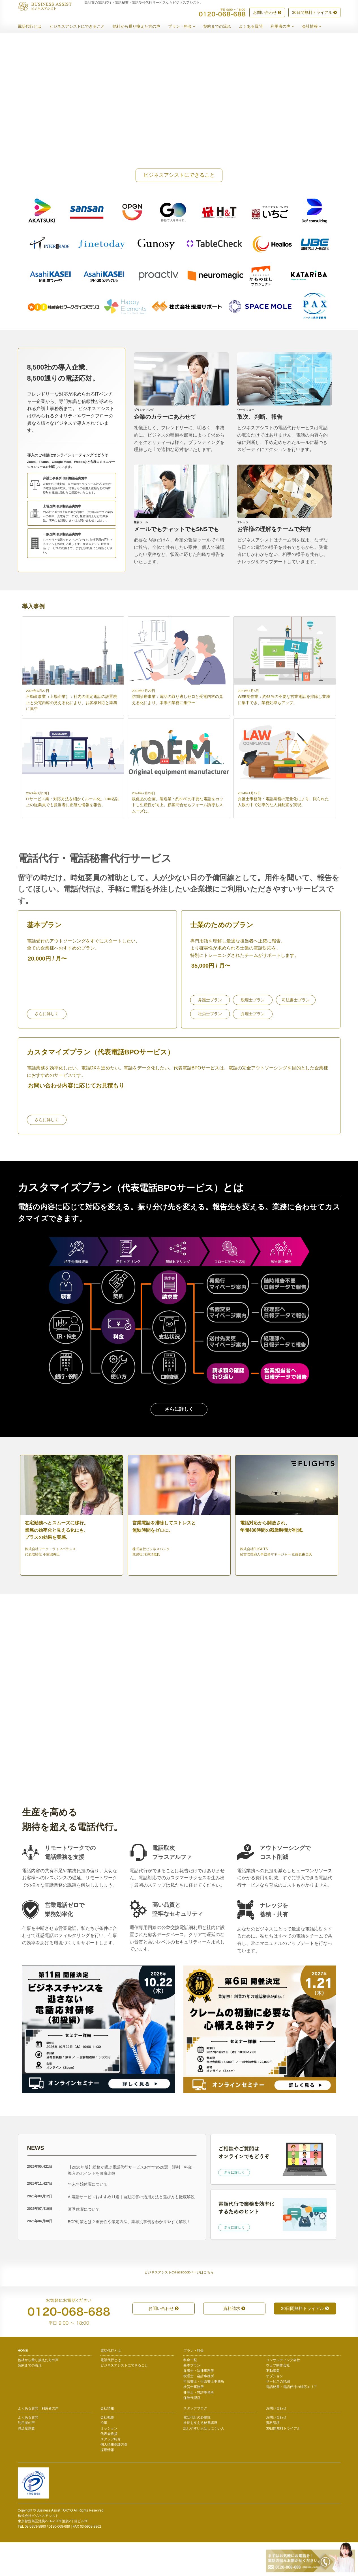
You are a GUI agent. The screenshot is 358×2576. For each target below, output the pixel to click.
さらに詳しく (47, 1047)
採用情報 (107, 2484)
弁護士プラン (210, 1033)
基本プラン (191, 2399)
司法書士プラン (296, 1033)
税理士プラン (253, 1033)
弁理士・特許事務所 (198, 2426)
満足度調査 (26, 2462)
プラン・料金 (186, 26)
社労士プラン (210, 1047)
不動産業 (273, 2404)
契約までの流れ (221, 26)
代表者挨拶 (108, 2467)
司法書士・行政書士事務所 (203, 2415)
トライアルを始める (46, 1779)
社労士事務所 (193, 2421)
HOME (23, 2385)
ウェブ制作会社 (278, 2399)
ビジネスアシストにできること (81, 26)
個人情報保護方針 (114, 2478)
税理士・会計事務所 (198, 2410)
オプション (274, 2410)
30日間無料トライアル (314, 12)
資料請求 (234, 2342)
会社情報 (316, 26)
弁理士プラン (253, 1047)
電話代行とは (34, 26)
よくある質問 (255, 26)
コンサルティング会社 (283, 2394)
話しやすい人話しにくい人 (203, 2462)
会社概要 (107, 2451)
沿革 (103, 2457)
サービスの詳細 (278, 2415)
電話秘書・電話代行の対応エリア (291, 2421)
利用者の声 (286, 26)
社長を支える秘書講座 (200, 2457)
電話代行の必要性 (197, 2451)
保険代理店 (191, 2431)
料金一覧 (190, 2394)
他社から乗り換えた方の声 (140, 26)
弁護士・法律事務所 (198, 2404)
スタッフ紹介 (110, 2473)
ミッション (108, 2462)
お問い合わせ (267, 12)
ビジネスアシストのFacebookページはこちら (179, 2306)
